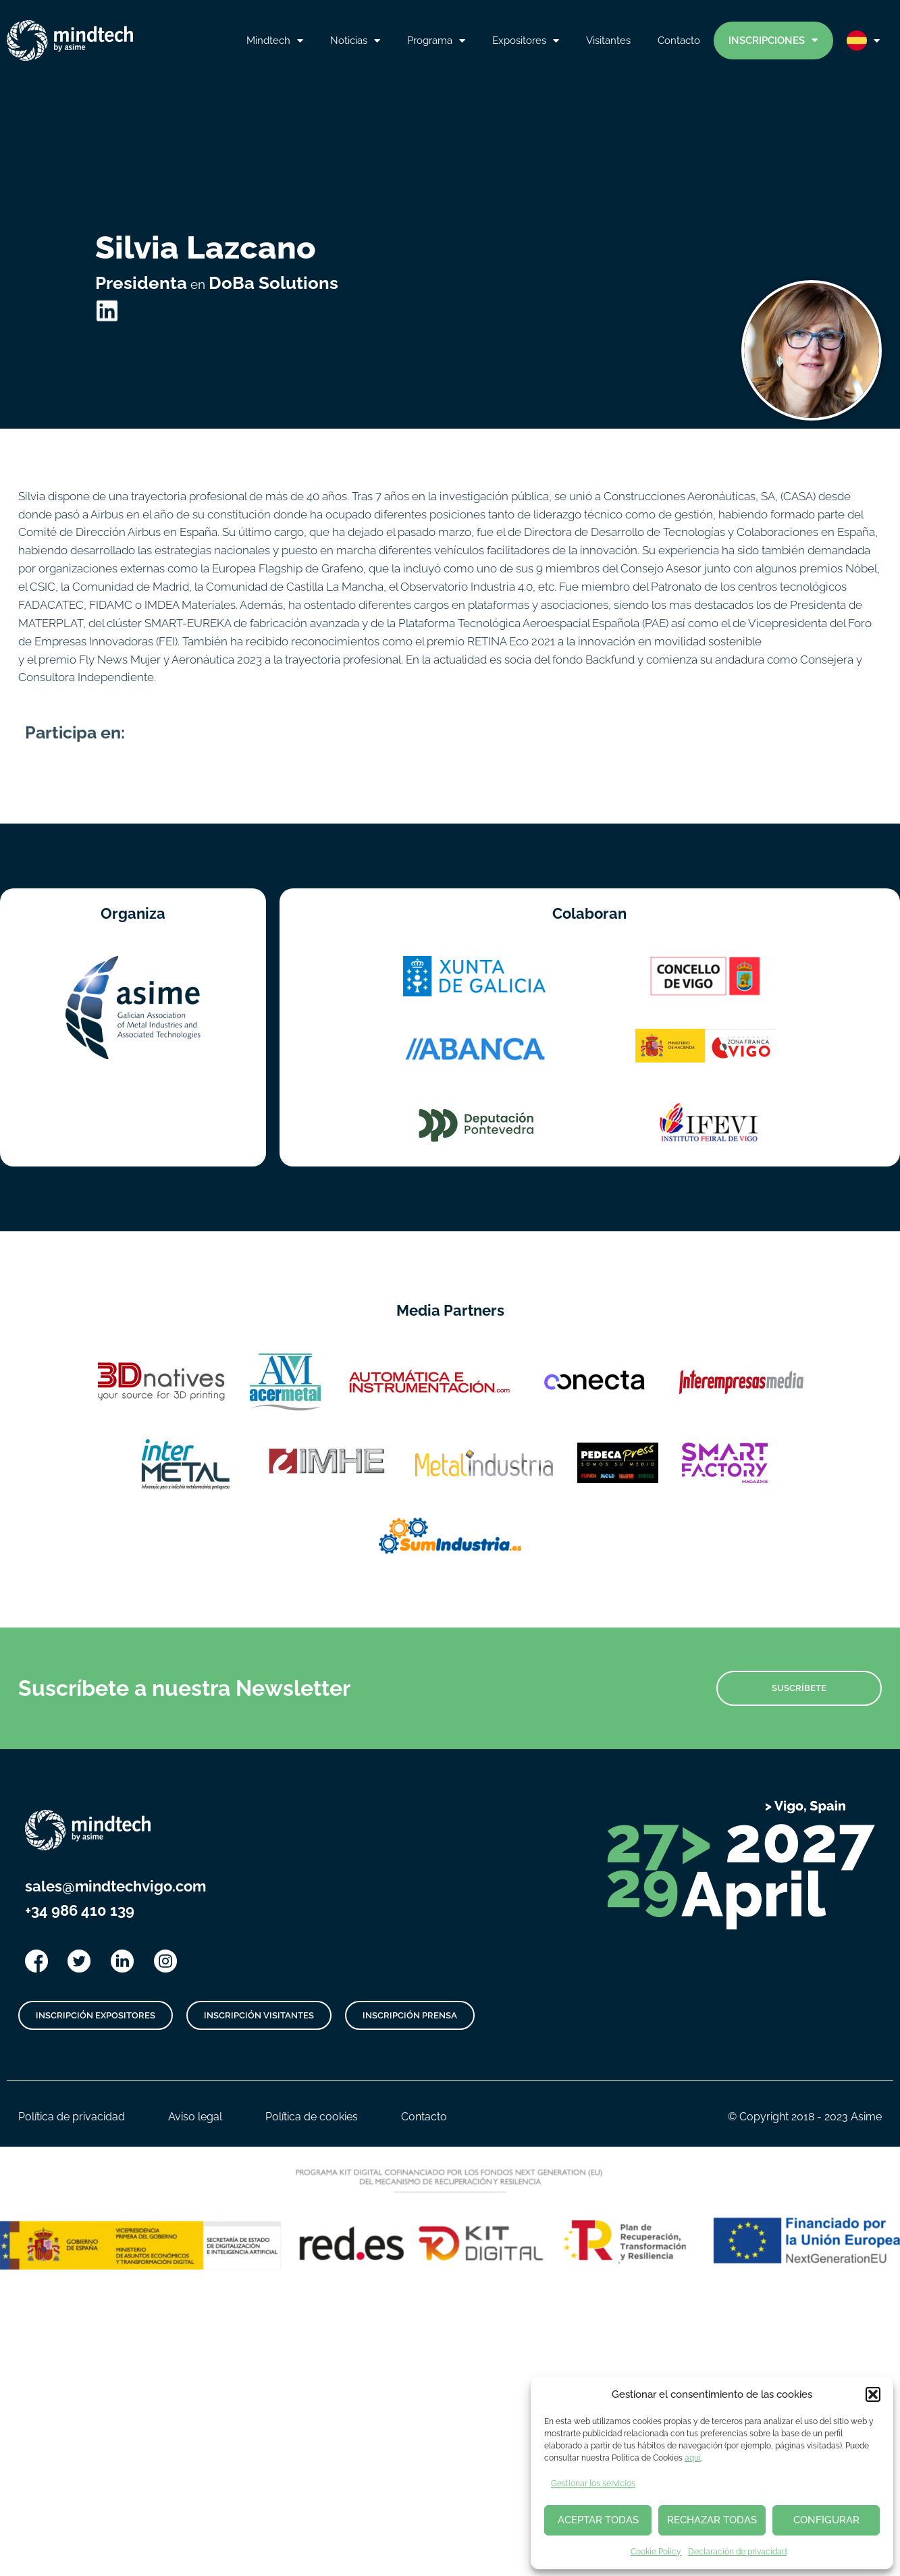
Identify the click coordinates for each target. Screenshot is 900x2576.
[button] (873, 2394)
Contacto (679, 40)
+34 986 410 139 (79, 1910)
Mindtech (274, 41)
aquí (693, 2458)
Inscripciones (773, 40)
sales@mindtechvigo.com (115, 1886)
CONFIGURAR (826, 2520)
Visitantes (608, 40)
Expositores (525, 41)
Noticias (355, 41)
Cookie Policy (656, 2551)
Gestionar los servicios (593, 2483)
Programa (436, 41)
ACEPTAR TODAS (598, 2520)
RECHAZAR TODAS (712, 2520)
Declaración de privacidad (737, 2551)
